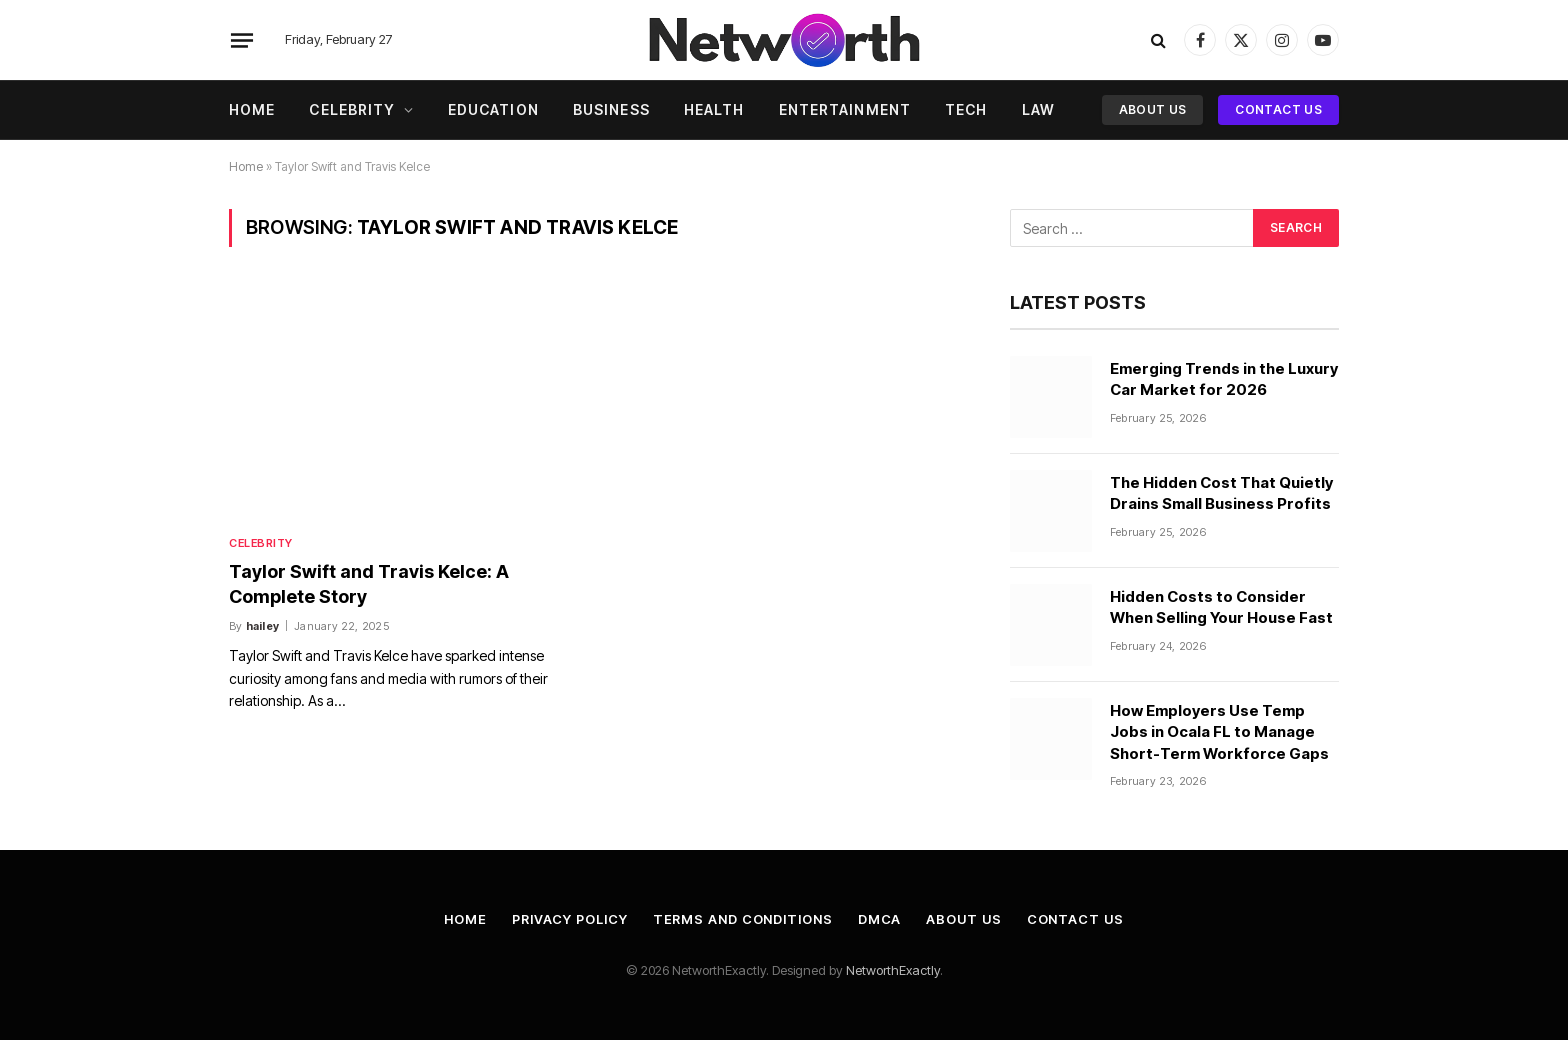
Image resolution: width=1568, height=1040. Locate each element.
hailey (262, 626)
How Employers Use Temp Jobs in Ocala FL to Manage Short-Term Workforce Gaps (1219, 732)
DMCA (882, 919)
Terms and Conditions (744, 919)
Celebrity (352, 109)
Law (1038, 109)
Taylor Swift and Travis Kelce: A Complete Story (369, 583)
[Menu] (242, 40)
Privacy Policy (569, 919)
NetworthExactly (893, 970)
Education (493, 109)
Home (252, 109)
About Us (1153, 109)
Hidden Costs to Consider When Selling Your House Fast (1223, 607)
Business (611, 109)
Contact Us (1278, 109)
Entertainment (845, 109)
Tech (966, 109)
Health (714, 109)
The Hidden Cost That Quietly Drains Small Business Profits (1221, 493)
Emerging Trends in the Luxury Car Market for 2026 (1224, 379)
